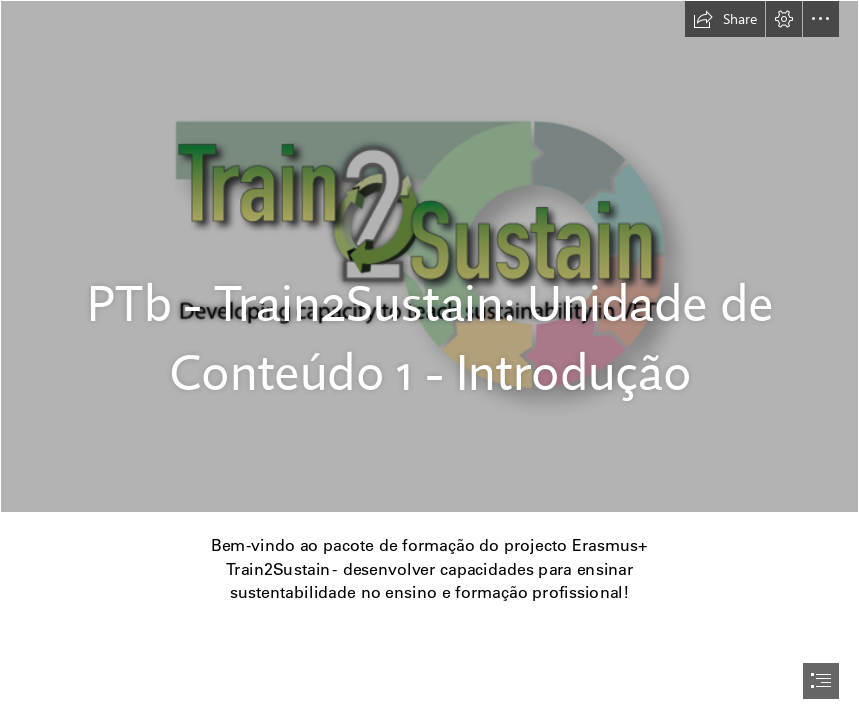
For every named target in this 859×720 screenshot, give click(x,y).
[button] (725, 19)
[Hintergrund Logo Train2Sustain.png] (429, 256)
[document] (429, 360)
